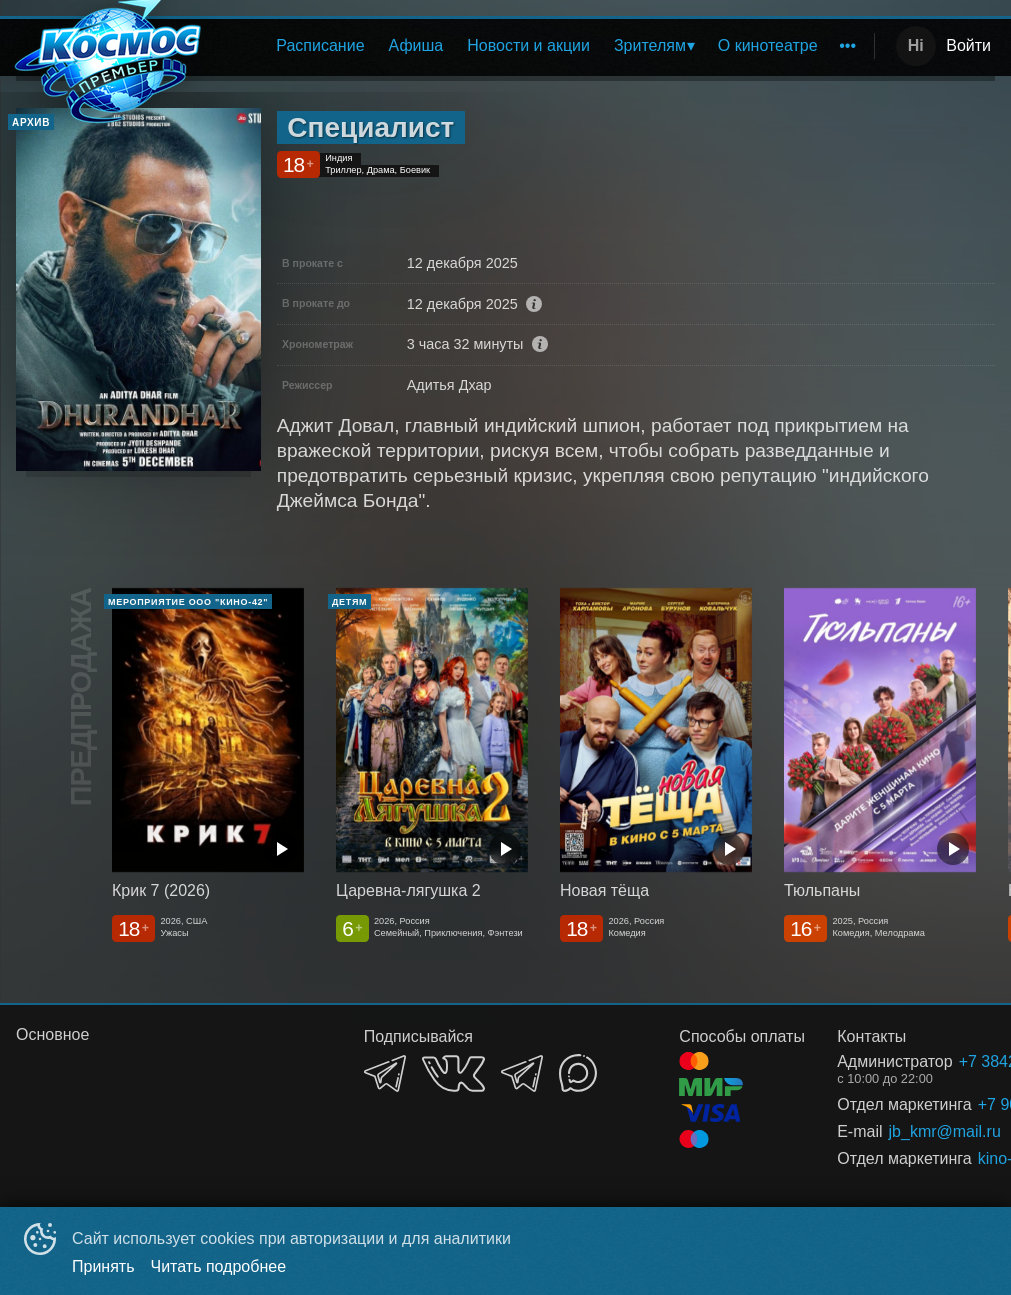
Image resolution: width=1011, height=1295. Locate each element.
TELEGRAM (385, 1073)
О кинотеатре (768, 45)
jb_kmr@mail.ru (918, 1131)
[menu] (543, 46)
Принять (103, 1266)
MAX (578, 1073)
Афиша (416, 45)
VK (453, 1073)
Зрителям (650, 45)
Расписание (320, 45)
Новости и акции (528, 45)
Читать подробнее (219, 1266)
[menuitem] (320, 46)
